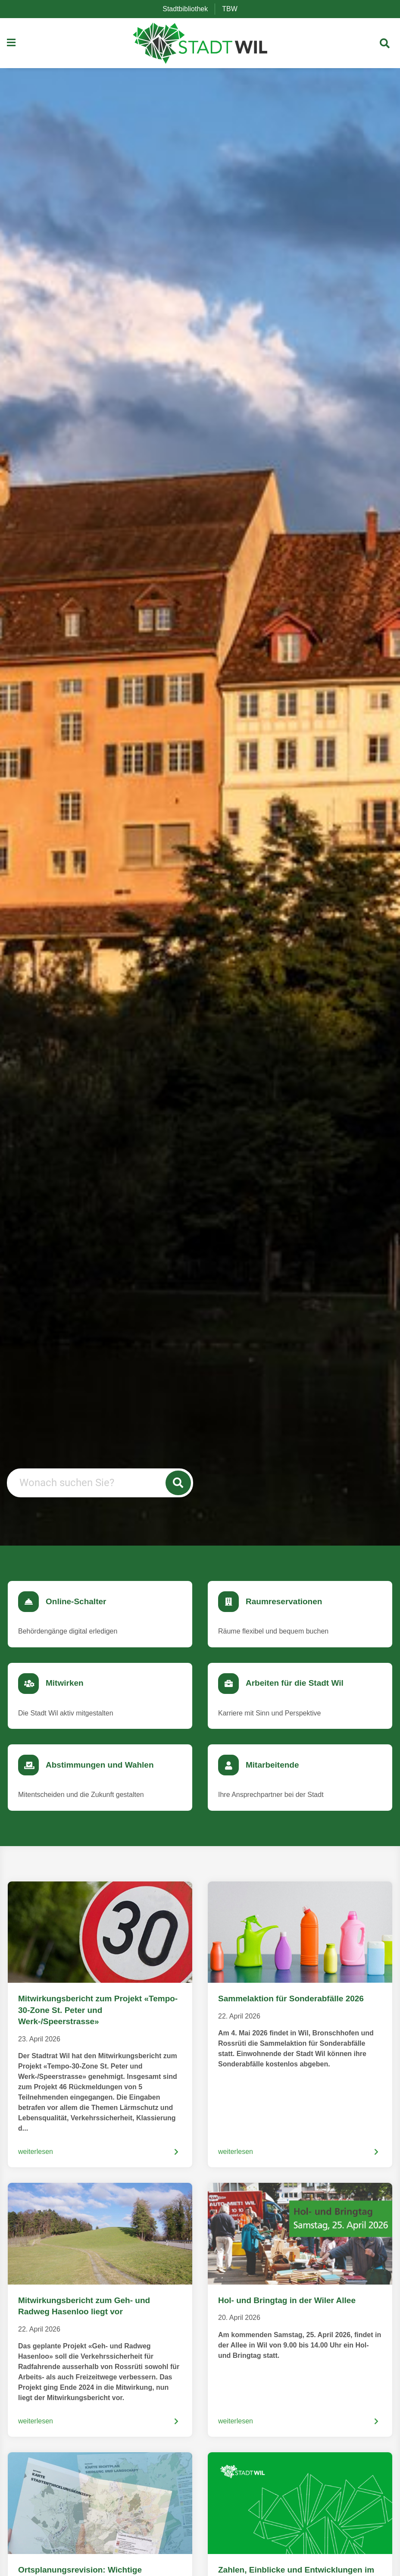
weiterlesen (35, 2151)
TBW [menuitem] (233, 9)
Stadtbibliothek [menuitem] (188, 9)
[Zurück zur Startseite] (200, 43)
